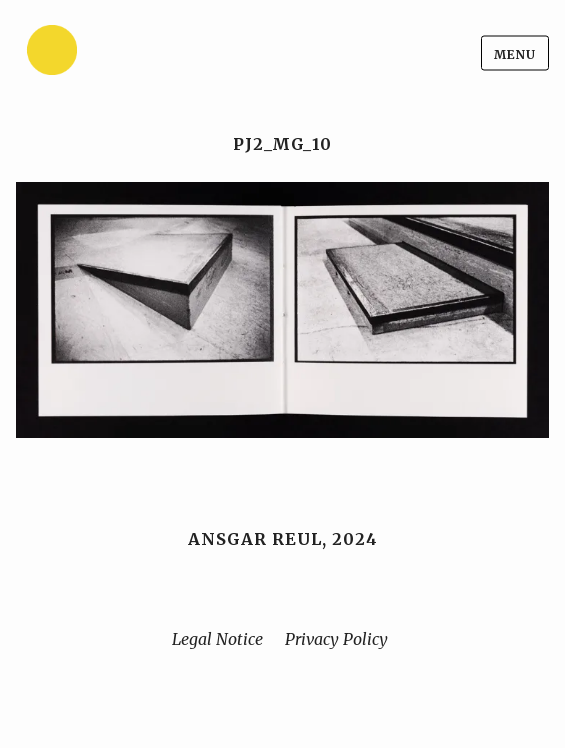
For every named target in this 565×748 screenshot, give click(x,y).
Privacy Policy (336, 639)
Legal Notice (217, 639)
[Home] (101, 53)
